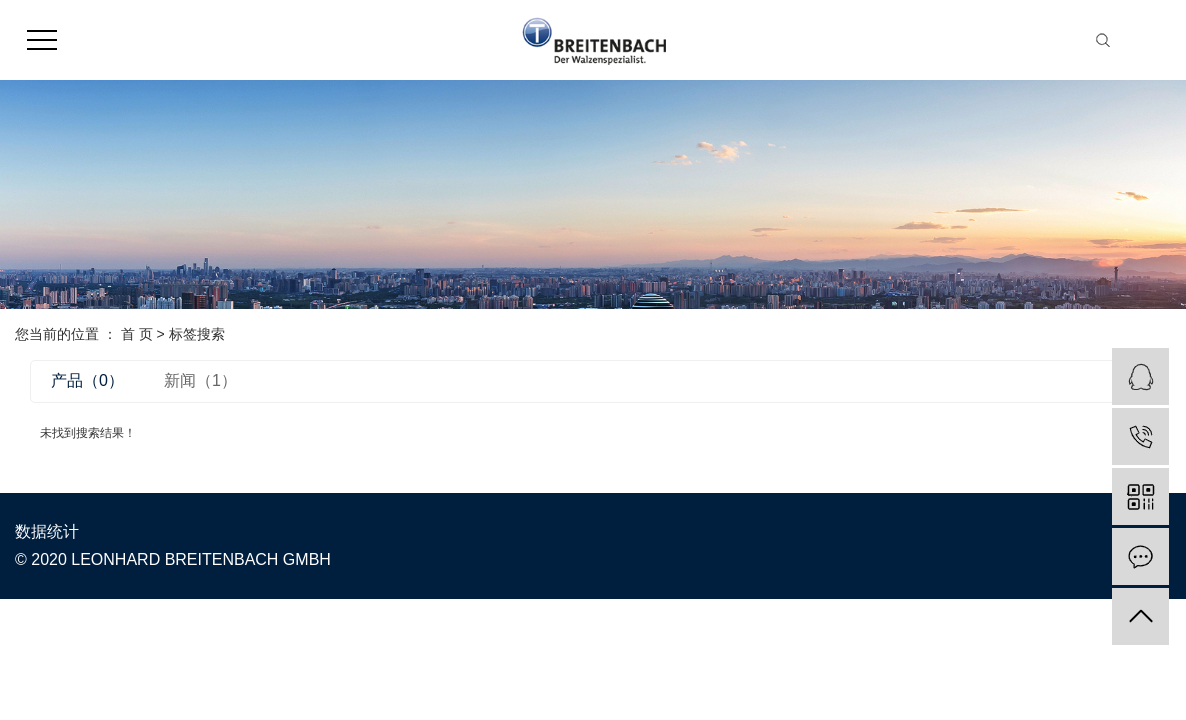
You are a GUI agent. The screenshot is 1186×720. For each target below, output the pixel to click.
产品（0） (87, 380)
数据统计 (47, 531)
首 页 (137, 334)
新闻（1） (200, 380)
